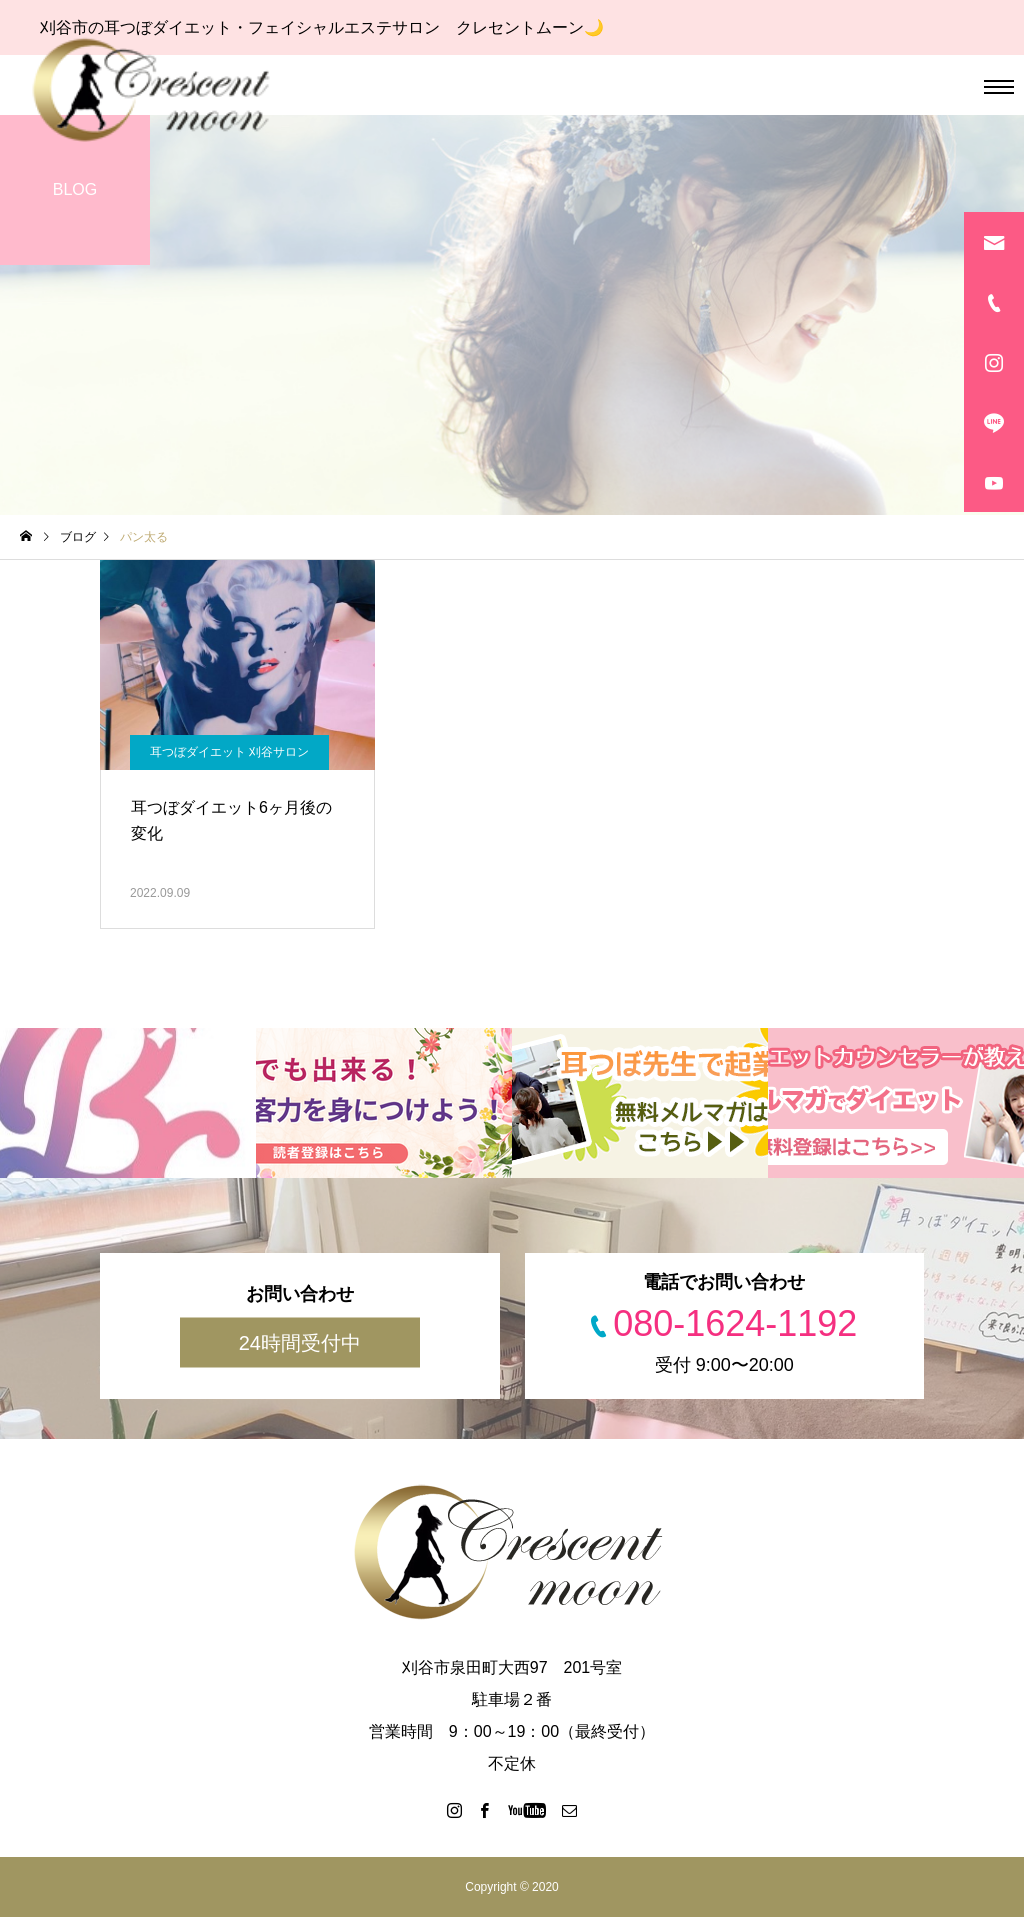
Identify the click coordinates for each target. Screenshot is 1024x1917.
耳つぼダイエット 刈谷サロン (229, 752)
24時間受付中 (300, 1343)
